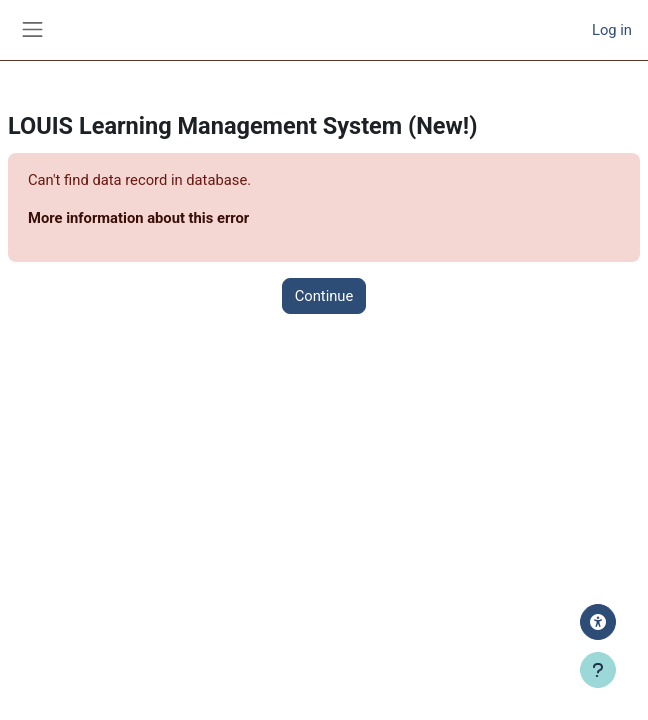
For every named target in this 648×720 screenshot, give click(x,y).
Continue (324, 296)
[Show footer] (598, 670)
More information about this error (138, 218)
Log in (612, 30)
